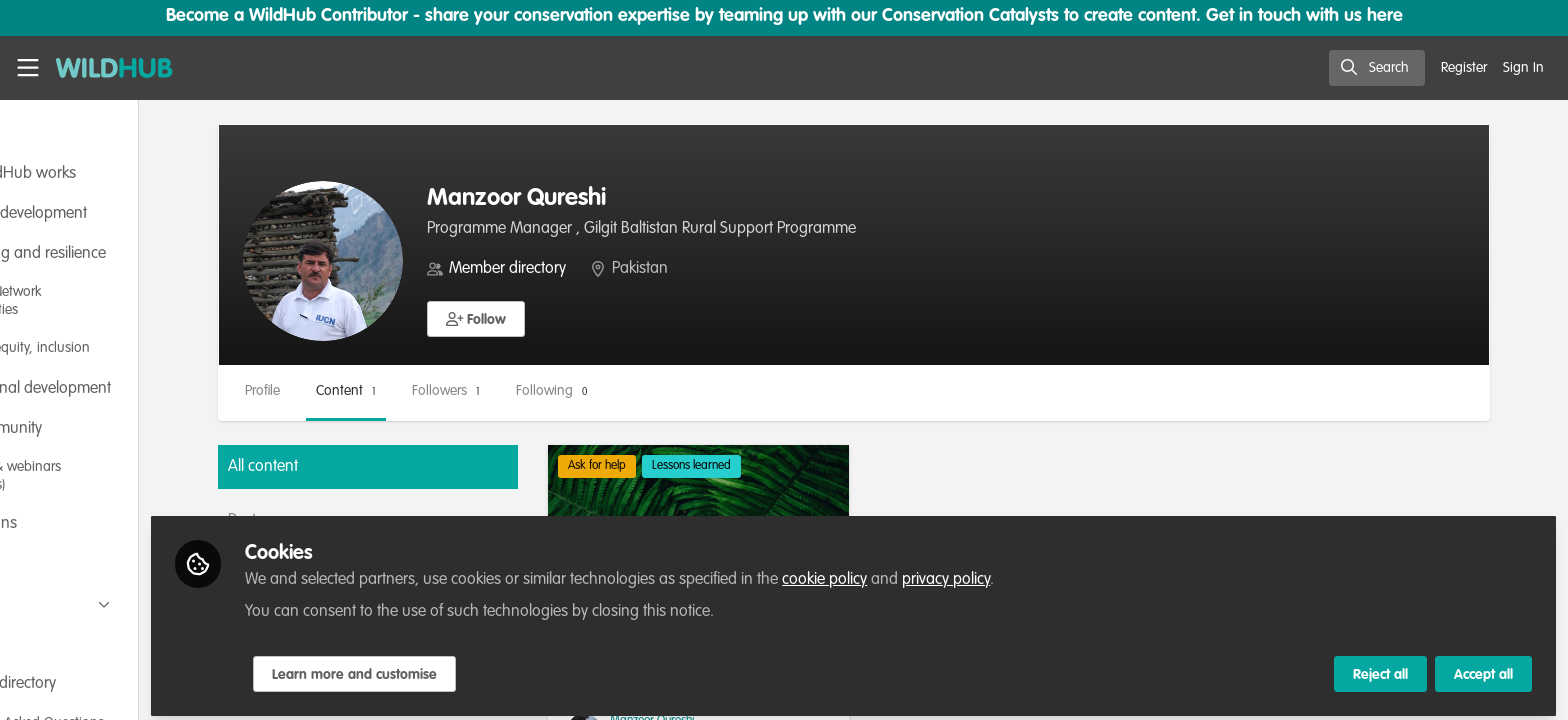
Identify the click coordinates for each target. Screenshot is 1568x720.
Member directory (609, 269)
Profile (364, 391)
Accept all (1483, 667)
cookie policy (941, 572)
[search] (1377, 68)
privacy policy (1063, 572)
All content (365, 467)
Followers (548, 391)
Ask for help (678, 466)
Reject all (1380, 667)
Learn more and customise (471, 667)
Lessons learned (772, 466)
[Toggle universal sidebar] (28, 68)
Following (653, 391)
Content (448, 391)
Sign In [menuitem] (1523, 68)
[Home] (114, 68)
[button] (578, 319)
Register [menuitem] (1464, 68)
